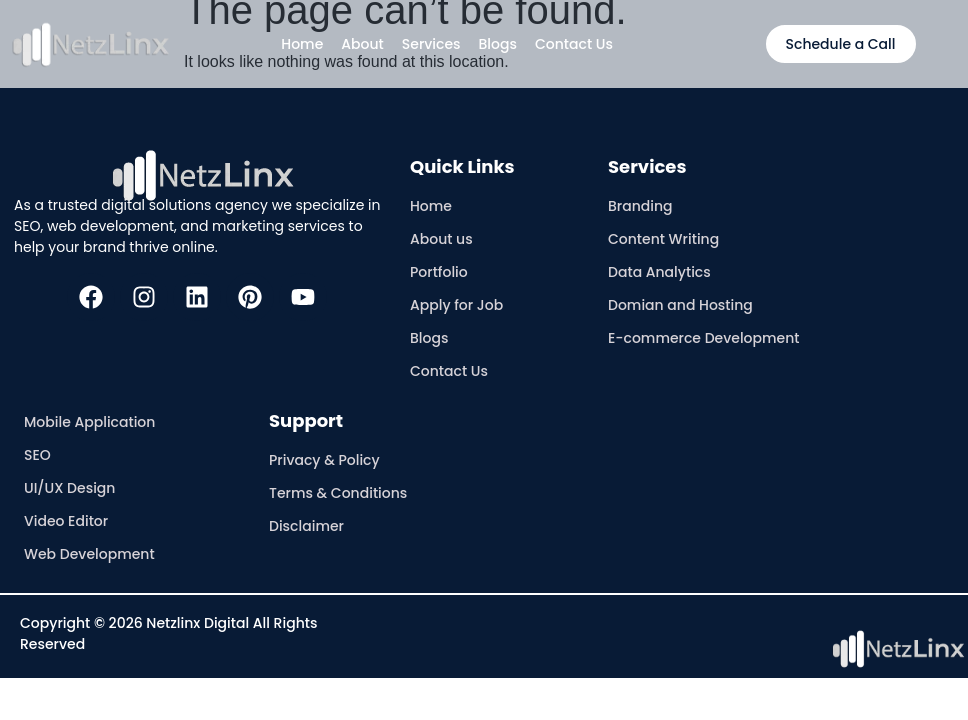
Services (431, 44)
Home (302, 44)
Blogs (498, 44)
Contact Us (574, 44)
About (362, 44)
